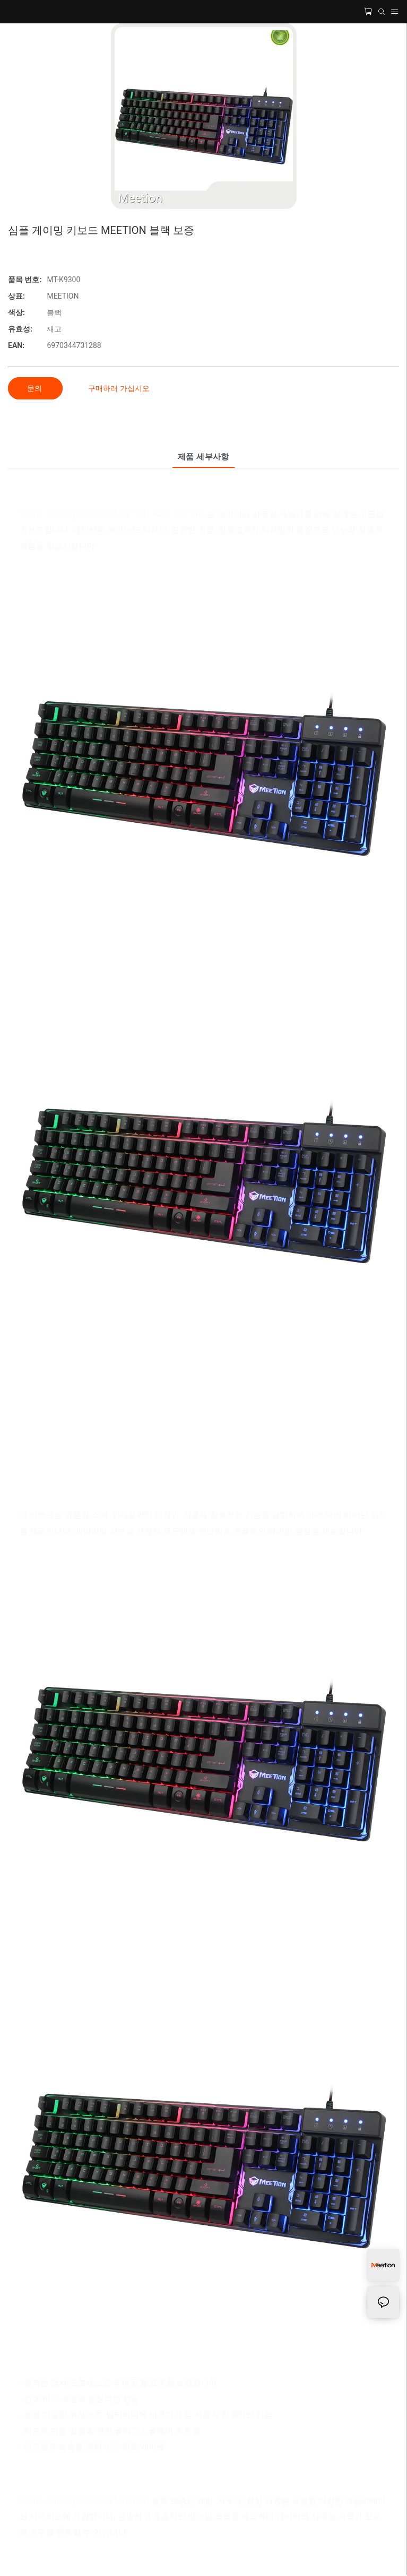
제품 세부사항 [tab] (203, 457)
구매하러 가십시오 (118, 388)
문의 (35, 388)
